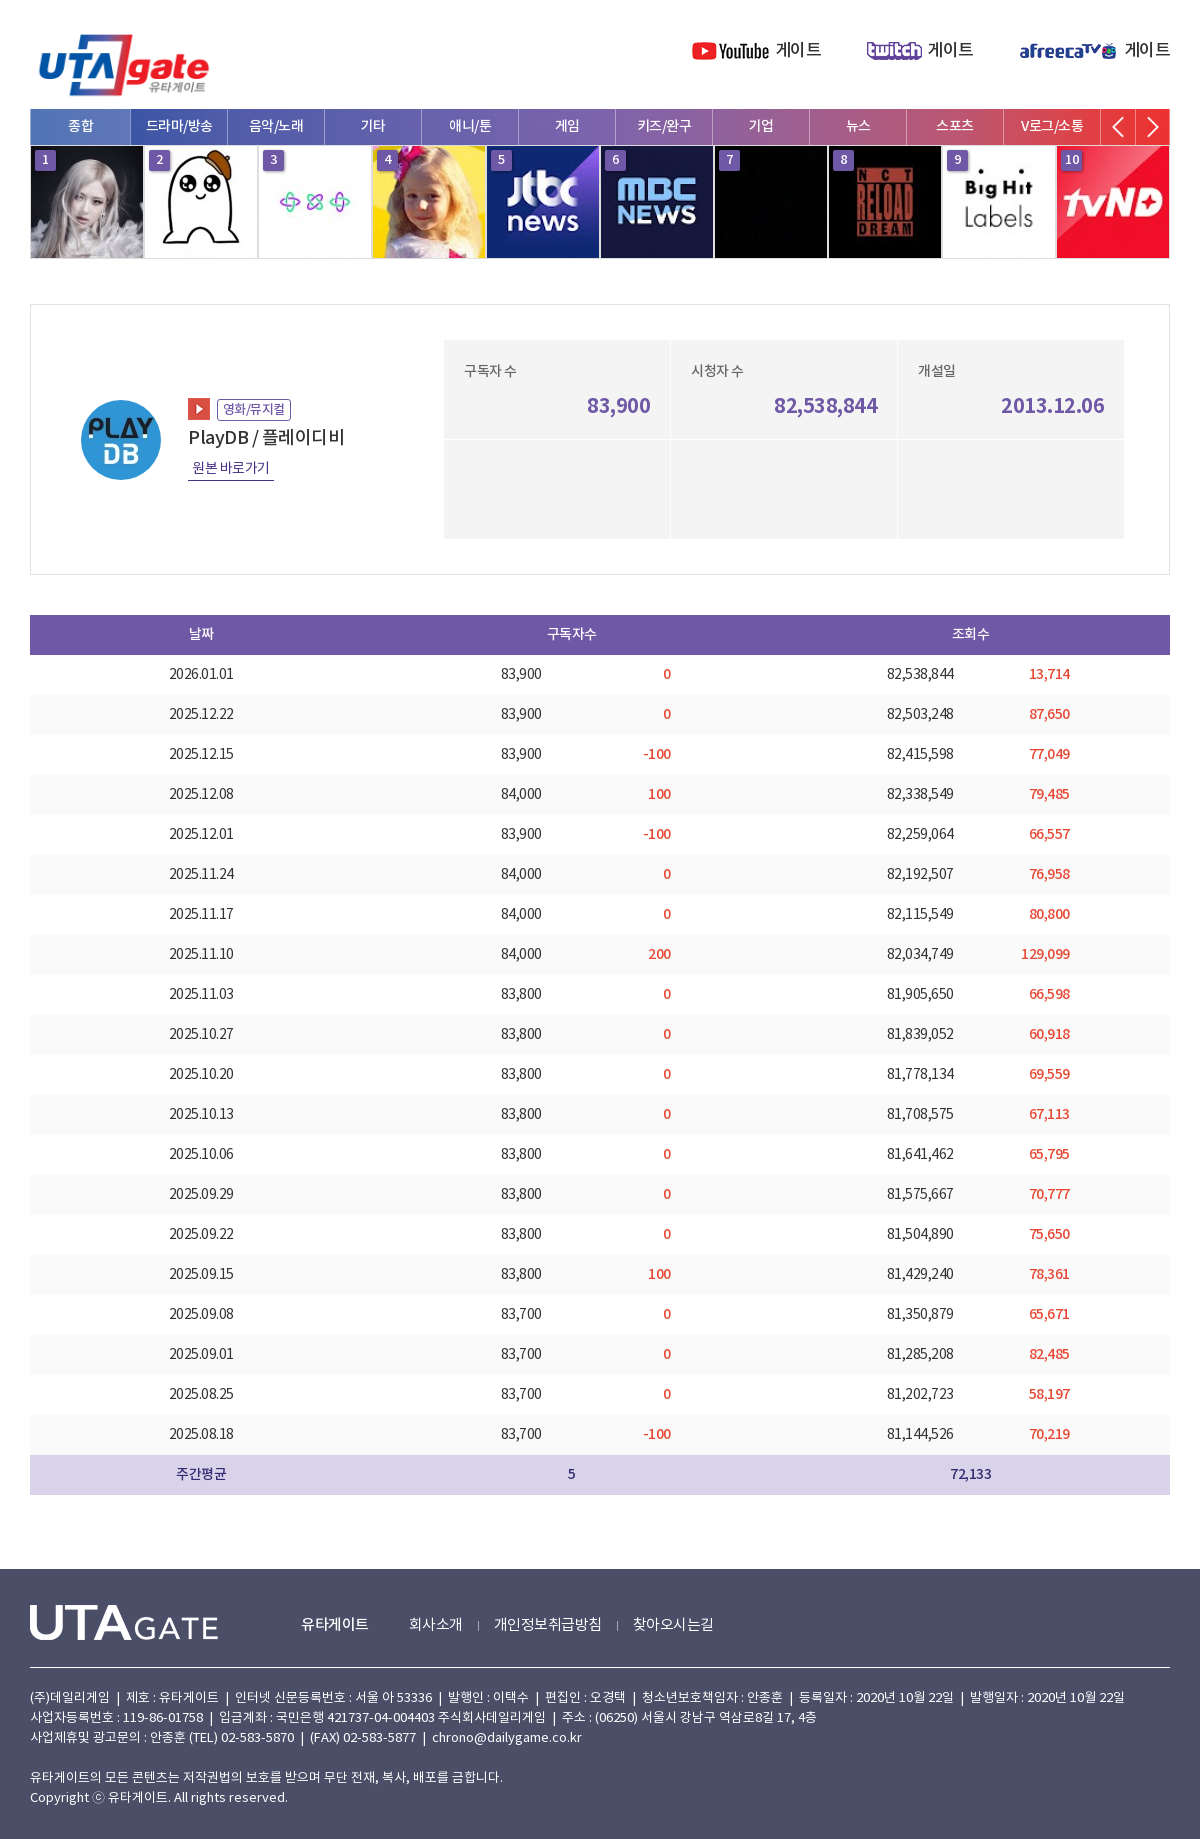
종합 (80, 126)
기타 (373, 126)
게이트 (798, 51)
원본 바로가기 (231, 469)
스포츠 (955, 126)
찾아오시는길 (673, 1625)
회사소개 (436, 1625)
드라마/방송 (179, 126)
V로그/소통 (1052, 126)
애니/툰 (470, 126)
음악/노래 (276, 126)
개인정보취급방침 (548, 1625)
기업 (761, 126)
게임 (567, 126)
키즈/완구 (664, 126)
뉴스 (858, 126)
